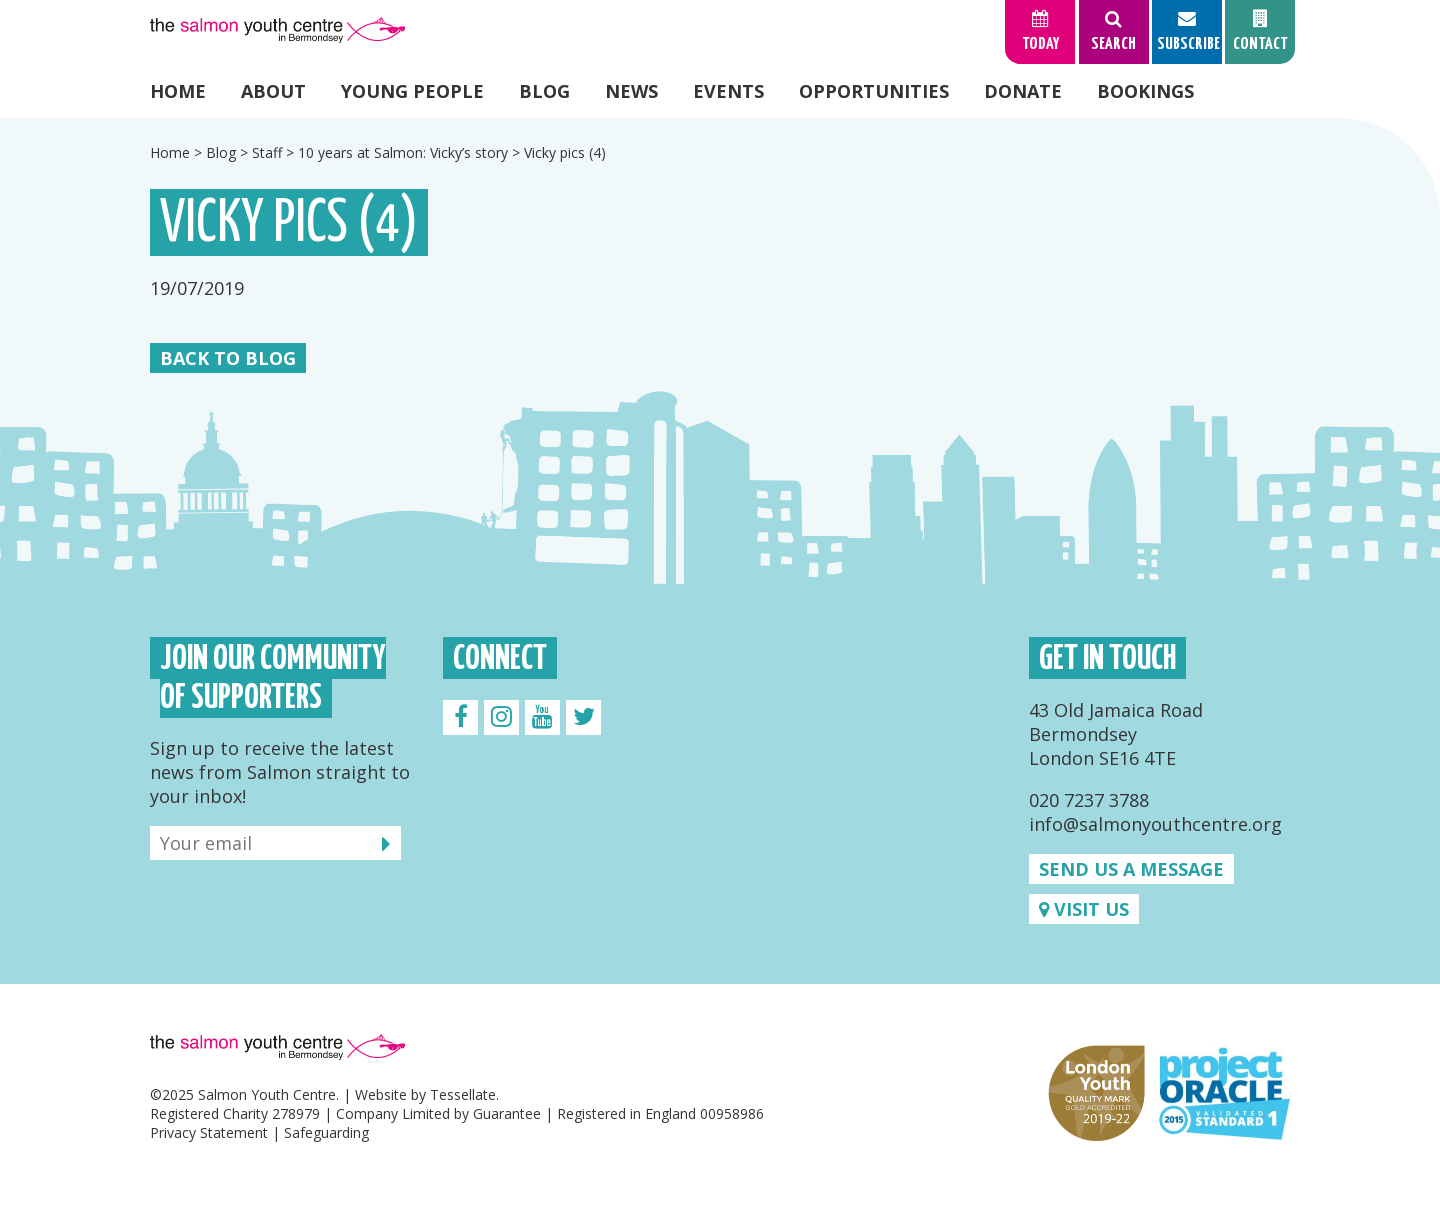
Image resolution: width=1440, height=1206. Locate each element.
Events (728, 91)
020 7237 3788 (1089, 800)
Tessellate (463, 1094)
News (631, 91)
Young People (412, 91)
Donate (1023, 91)
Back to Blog (228, 358)
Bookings (1145, 91)
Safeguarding (326, 1132)
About (273, 91)
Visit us (1084, 909)
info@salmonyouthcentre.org (1155, 824)
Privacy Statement (209, 1132)
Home (178, 91)
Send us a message (1131, 869)
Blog (544, 91)
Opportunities (874, 91)
